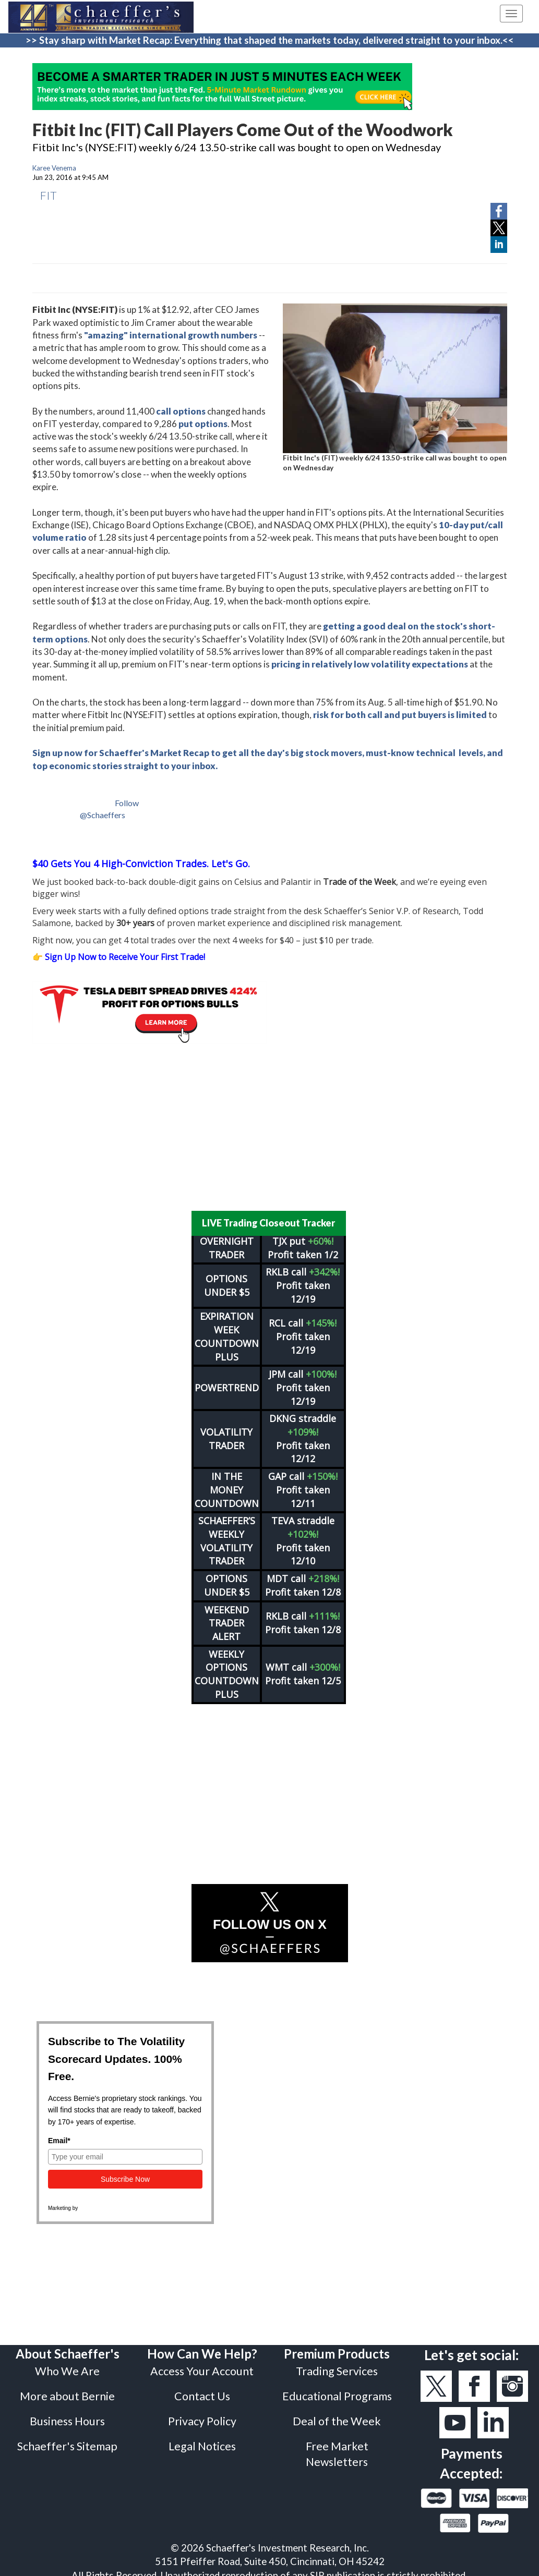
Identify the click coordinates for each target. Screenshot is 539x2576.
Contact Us (202, 2389)
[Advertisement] (269, 1127)
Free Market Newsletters (337, 2447)
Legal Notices (202, 2439)
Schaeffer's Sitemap (67, 2439)
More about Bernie (67, 2389)
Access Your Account (202, 2364)
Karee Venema (54, 168)
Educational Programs (337, 2389)
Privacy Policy (202, 2414)
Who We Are (67, 2364)
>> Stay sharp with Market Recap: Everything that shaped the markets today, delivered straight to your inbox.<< (270, 40)
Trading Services (337, 2364)
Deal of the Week (337, 2414)
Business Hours (67, 2414)
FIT (48, 195)
